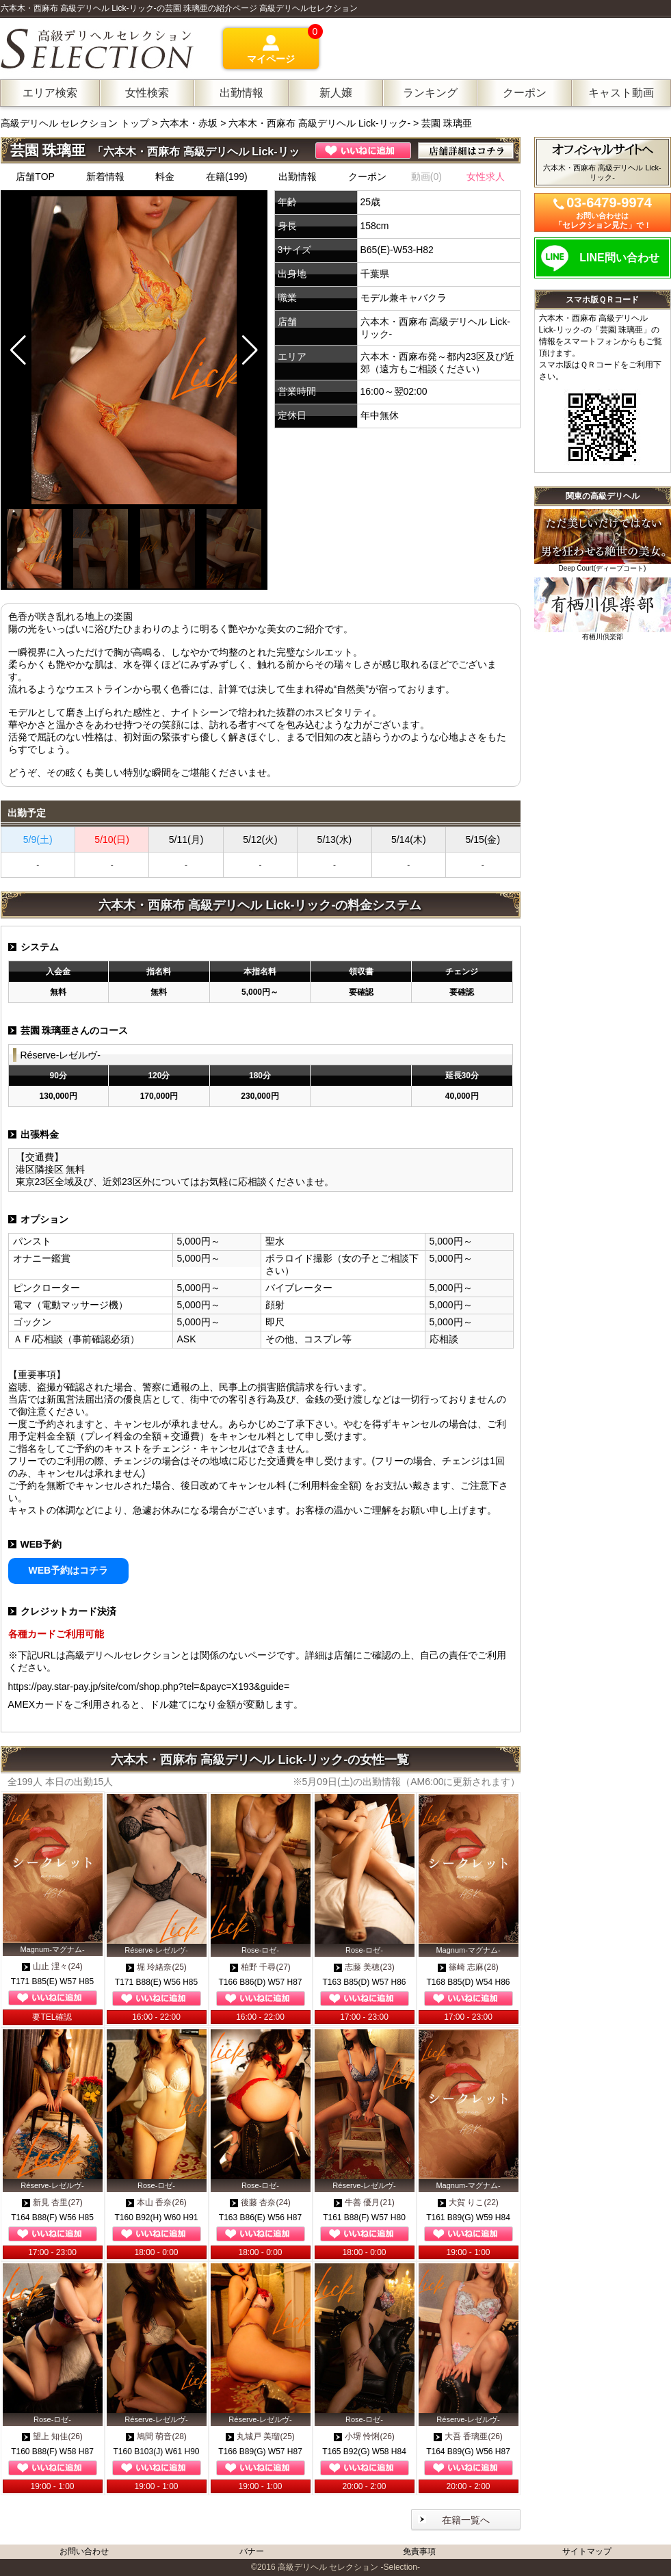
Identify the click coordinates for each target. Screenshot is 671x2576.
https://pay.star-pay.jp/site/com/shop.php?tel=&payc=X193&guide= (149, 1686)
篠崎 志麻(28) (468, 1967)
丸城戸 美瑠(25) (260, 2436)
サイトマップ (586, 2551)
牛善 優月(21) (364, 2202)
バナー (251, 2551)
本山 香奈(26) (156, 2202)
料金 (164, 176)
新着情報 (105, 176)
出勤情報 (297, 176)
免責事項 (419, 2551)
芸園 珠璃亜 (446, 123)
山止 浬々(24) (52, 1966)
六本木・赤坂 (189, 123)
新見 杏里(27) (52, 2202)
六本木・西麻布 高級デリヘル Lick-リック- (319, 123)
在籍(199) (227, 176)
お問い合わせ (84, 2551)
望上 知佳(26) (52, 2436)
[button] (250, 350)
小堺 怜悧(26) (364, 2436)
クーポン (367, 176)
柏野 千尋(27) (260, 1967)
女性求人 (485, 176)
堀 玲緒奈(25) (156, 1967)
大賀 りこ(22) (468, 2202)
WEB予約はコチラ (69, 1570)
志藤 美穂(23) (364, 1967)
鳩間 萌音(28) (156, 2436)
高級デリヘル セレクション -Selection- (349, 2567)
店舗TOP (35, 176)
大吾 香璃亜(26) (468, 2436)
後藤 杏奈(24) (260, 2202)
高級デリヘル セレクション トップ (77, 123)
